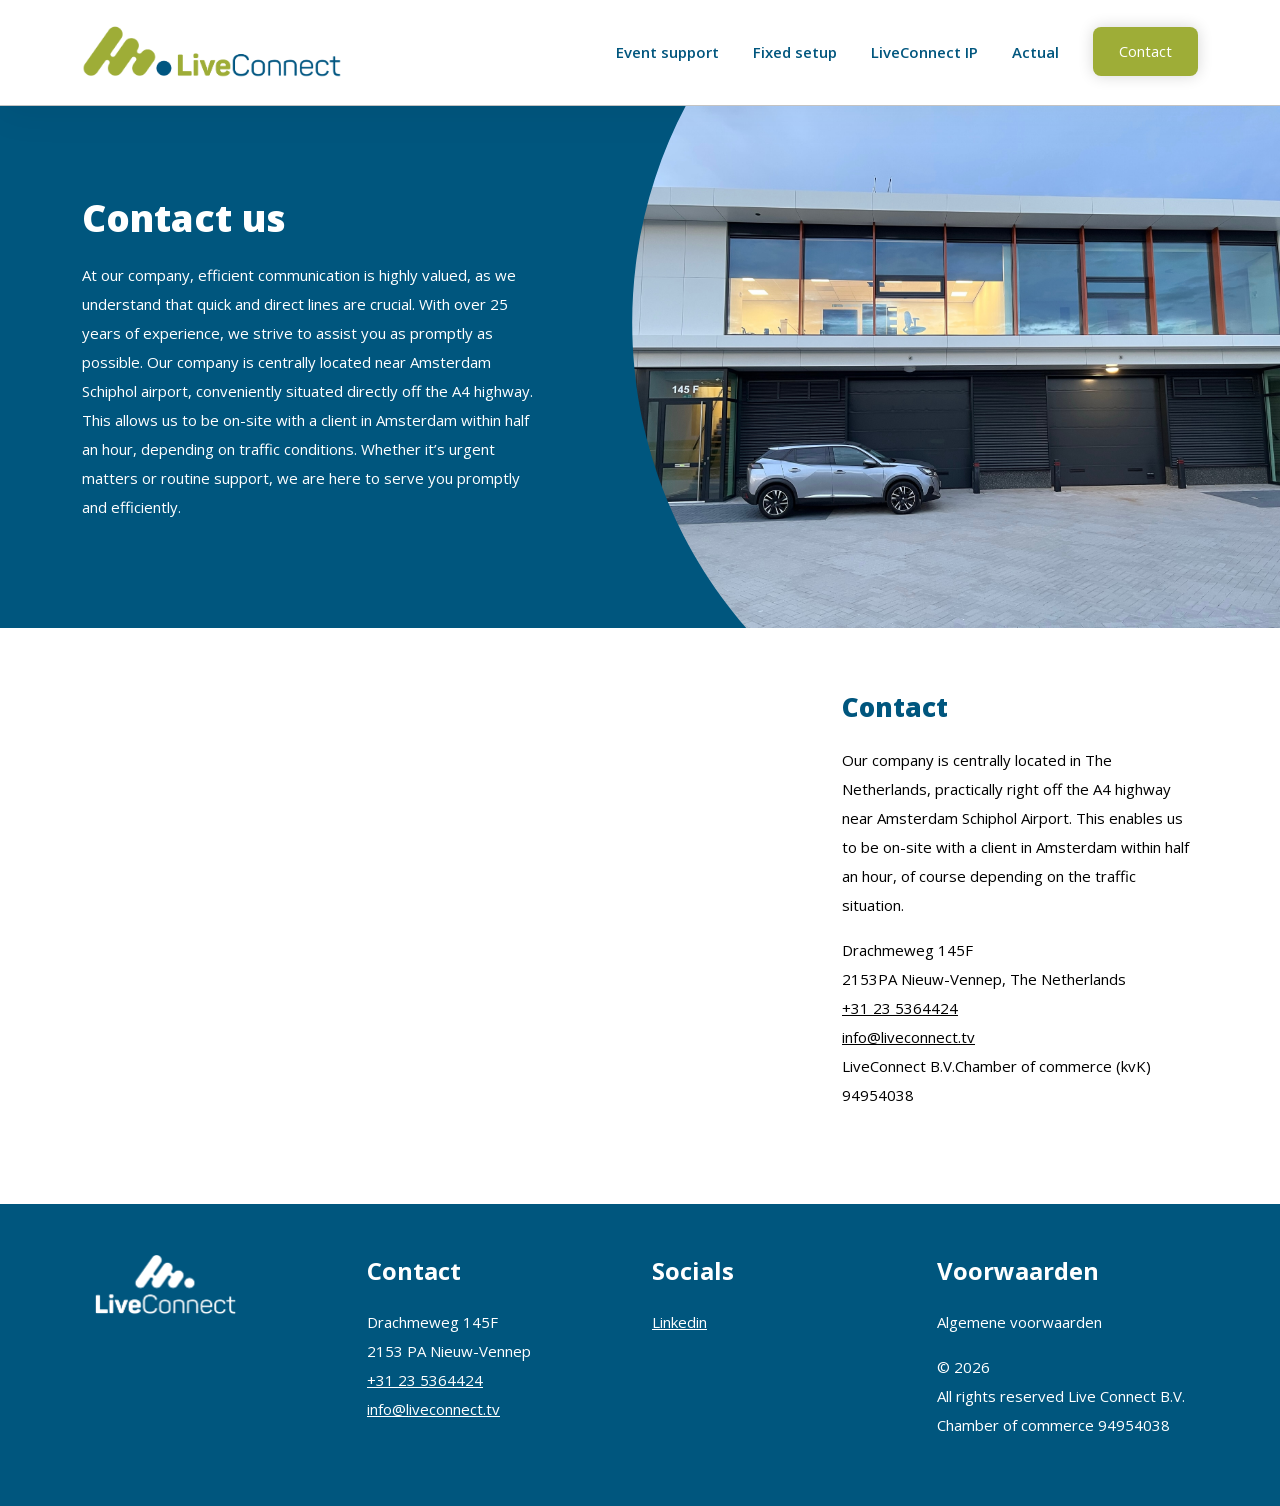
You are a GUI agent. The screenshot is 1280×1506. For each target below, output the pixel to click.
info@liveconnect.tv (908, 1037)
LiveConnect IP (924, 52)
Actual (1035, 52)
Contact (1145, 51)
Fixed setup (795, 52)
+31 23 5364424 (900, 1008)
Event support (667, 52)
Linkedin (679, 1322)
